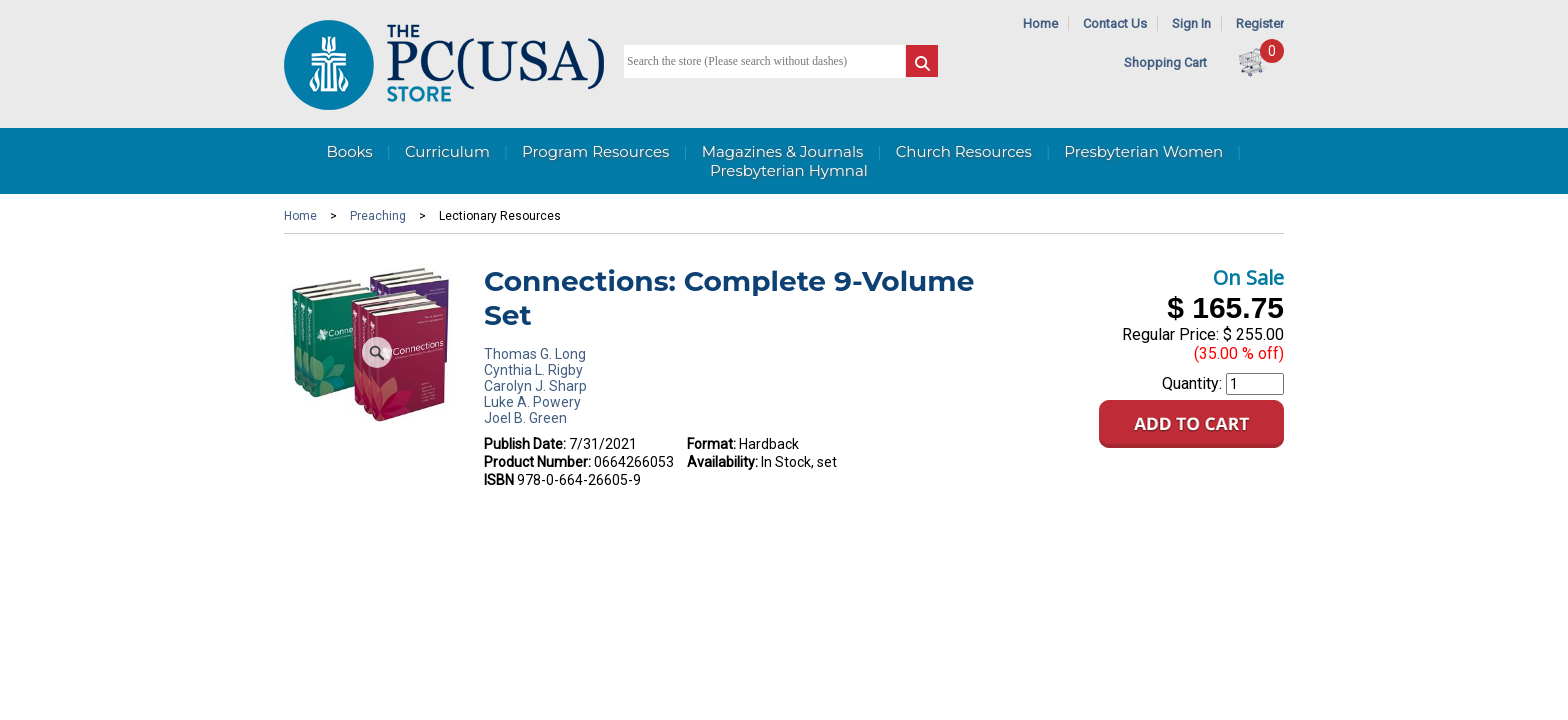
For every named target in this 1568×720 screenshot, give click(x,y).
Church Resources (964, 151)
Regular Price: (1170, 334)
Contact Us (1115, 23)
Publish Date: (525, 444)
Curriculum (447, 151)
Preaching (378, 216)
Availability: (722, 462)
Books (349, 151)
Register (1260, 23)
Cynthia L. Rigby (533, 370)
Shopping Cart (1165, 62)
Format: (711, 444)
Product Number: (537, 462)
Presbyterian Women (1143, 151)
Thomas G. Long (535, 354)
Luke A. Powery (532, 402)
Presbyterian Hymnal (789, 170)
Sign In (1191, 23)
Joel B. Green (525, 418)
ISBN (499, 480)
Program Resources (595, 151)
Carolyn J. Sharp (535, 386)
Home (1040, 23)
